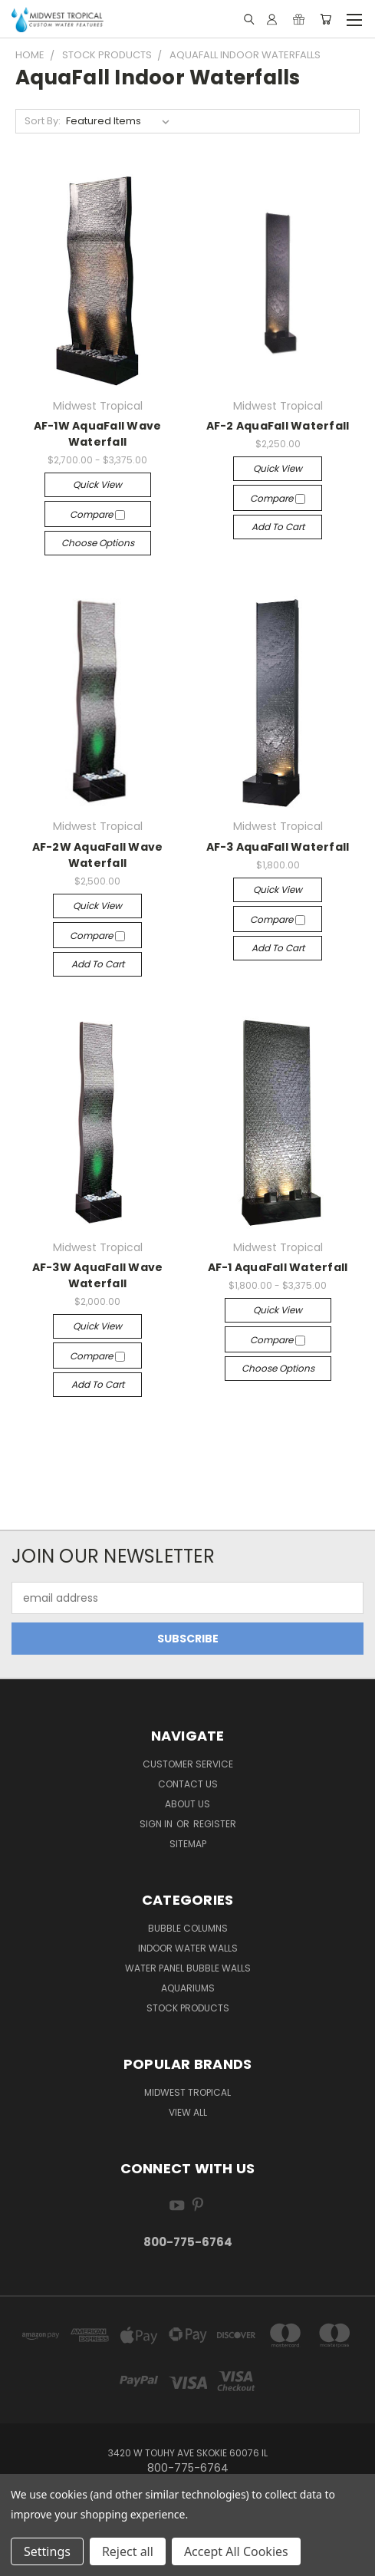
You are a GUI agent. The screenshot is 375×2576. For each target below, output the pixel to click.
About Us (187, 1803)
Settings (47, 2551)
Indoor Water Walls (188, 1948)
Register (214, 1823)
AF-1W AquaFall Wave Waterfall (98, 434)
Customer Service (188, 1764)
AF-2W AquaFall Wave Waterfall (97, 855)
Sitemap (187, 1843)
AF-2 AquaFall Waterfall (278, 425)
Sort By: (43, 121)
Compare (97, 514)
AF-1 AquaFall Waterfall (278, 1267)
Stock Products (187, 2007)
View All (188, 2112)
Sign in (157, 1823)
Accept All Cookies (236, 2551)
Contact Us (188, 1783)
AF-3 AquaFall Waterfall (278, 847)
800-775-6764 (187, 2242)
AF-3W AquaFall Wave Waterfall (97, 1275)
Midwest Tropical (187, 2092)
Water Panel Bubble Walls (188, 1968)
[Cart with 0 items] (325, 19)
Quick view (97, 484)
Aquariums (188, 1988)
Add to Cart (278, 526)
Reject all (127, 2551)
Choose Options (97, 542)
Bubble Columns (188, 1928)
